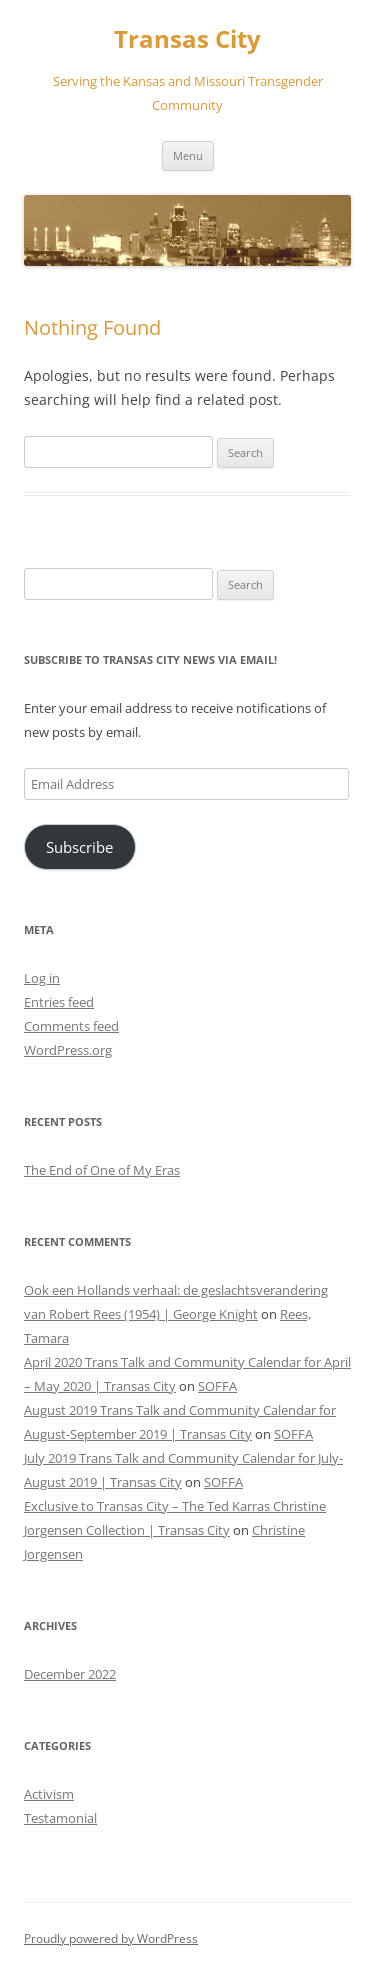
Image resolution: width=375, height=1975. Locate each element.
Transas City (187, 39)
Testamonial (60, 1818)
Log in (42, 978)
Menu (188, 155)
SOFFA (217, 1386)
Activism (49, 1794)
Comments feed (71, 1026)
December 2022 (70, 1674)
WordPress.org (68, 1050)
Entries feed (59, 1002)
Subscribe (79, 847)
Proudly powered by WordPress (111, 1938)
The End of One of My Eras (102, 1170)
